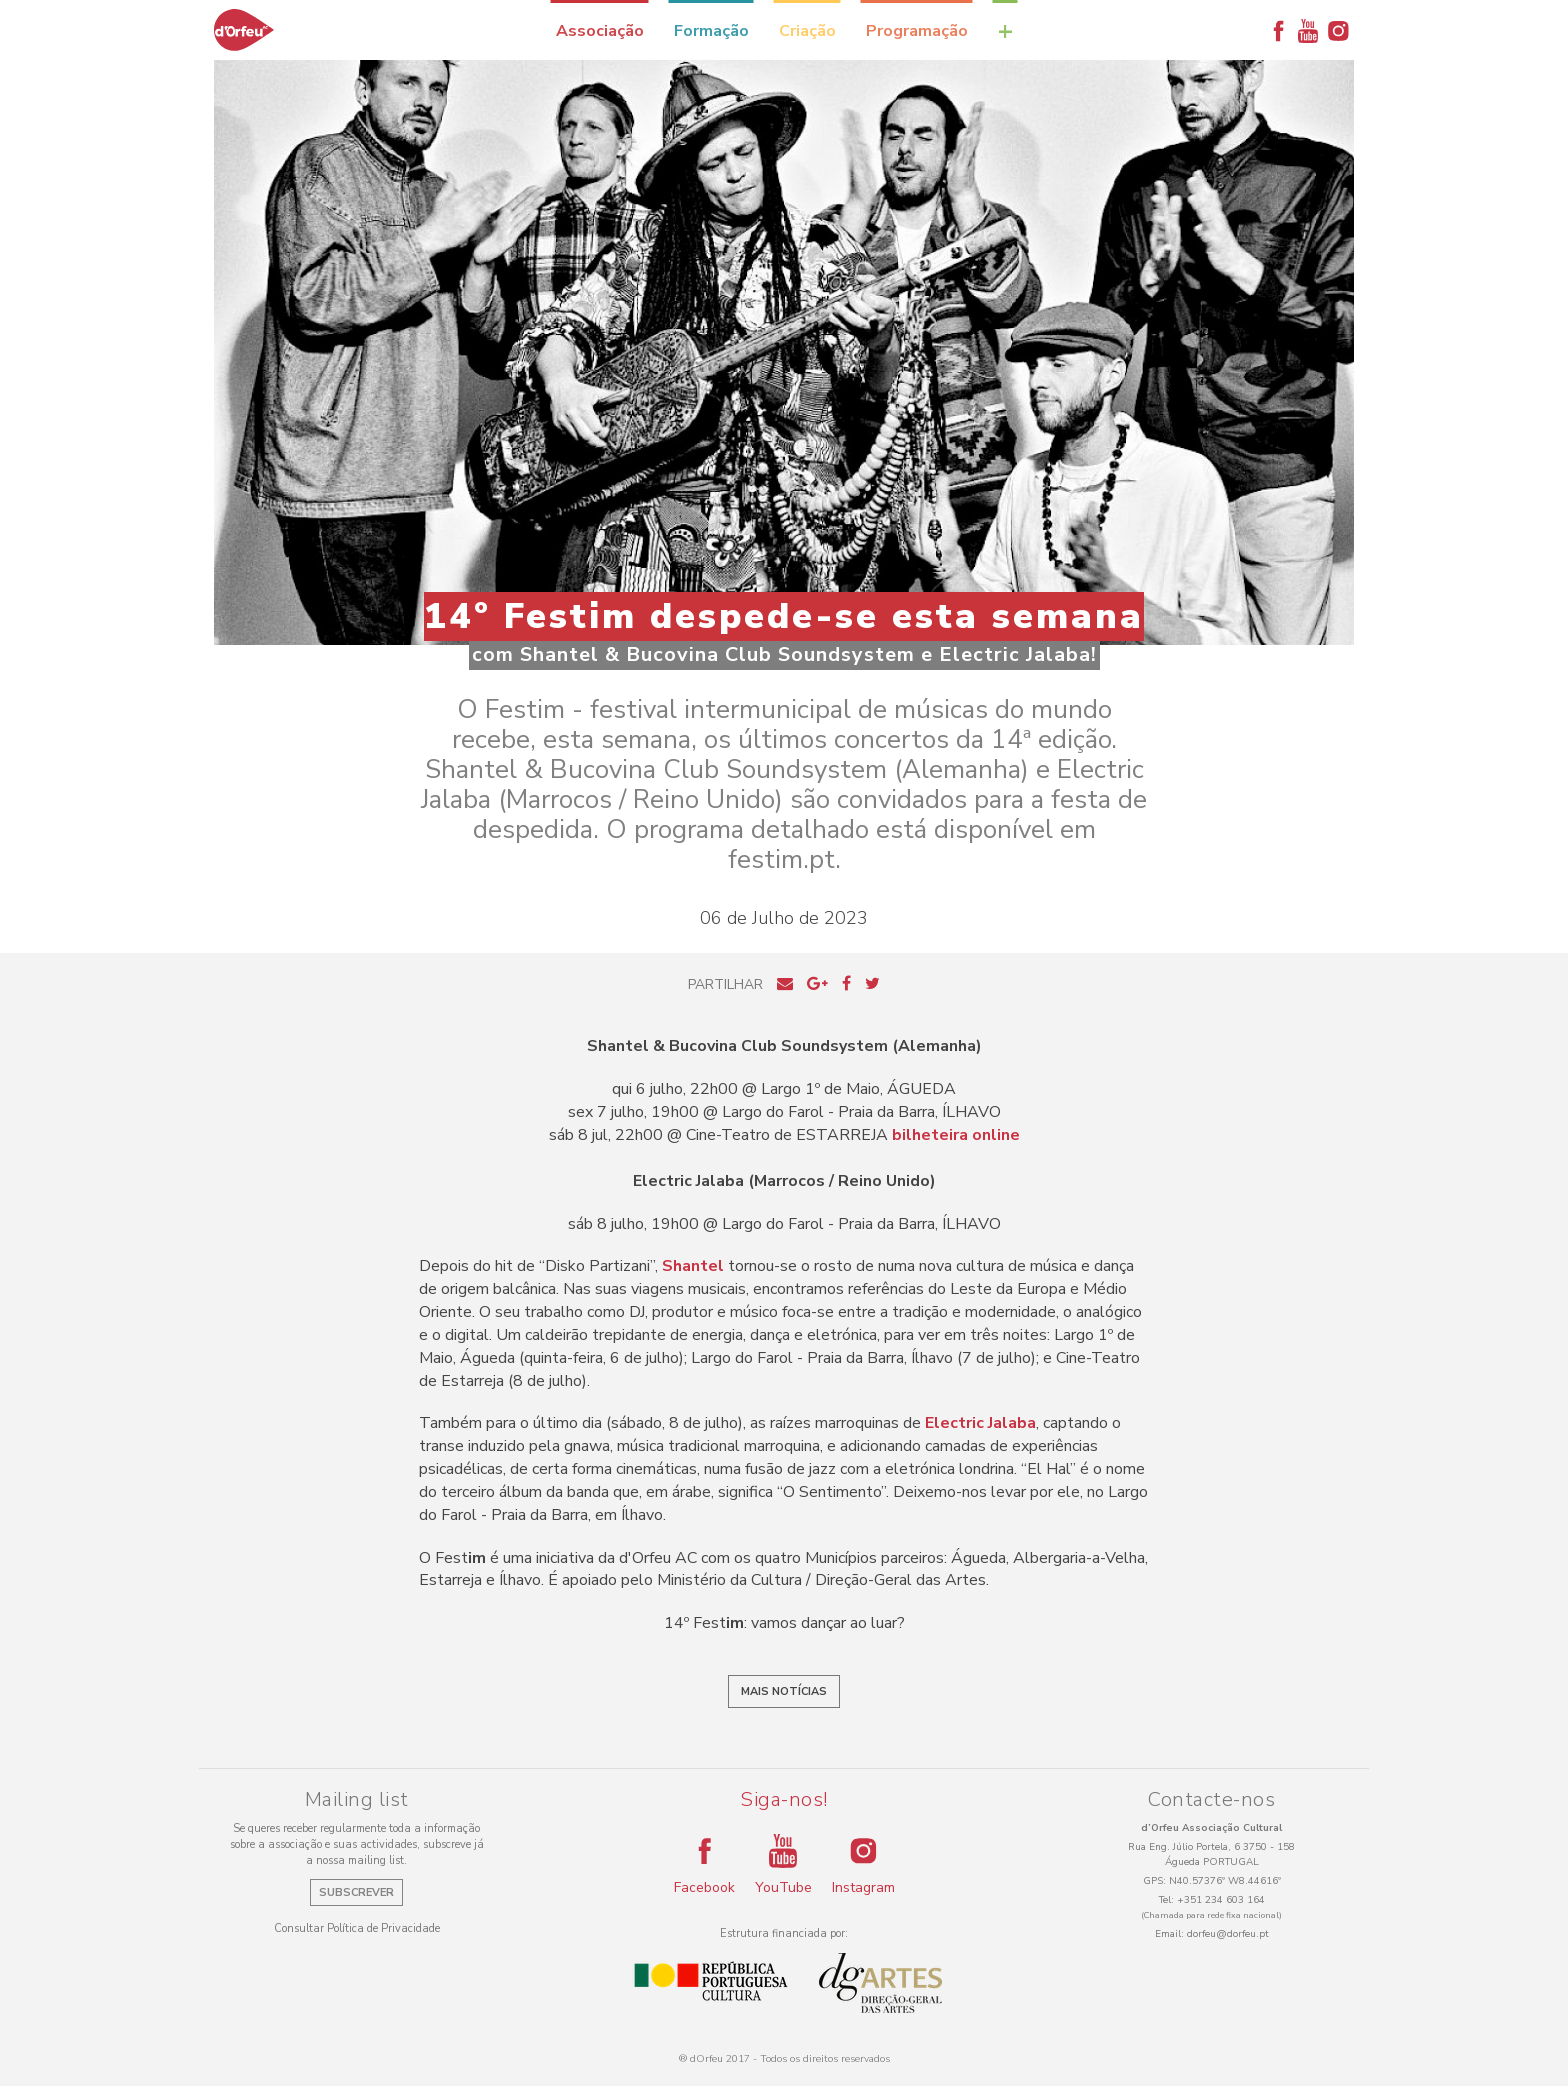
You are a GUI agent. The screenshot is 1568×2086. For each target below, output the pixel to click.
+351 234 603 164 (1221, 1900)
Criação (807, 31)
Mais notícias (784, 1691)
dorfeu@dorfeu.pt (1228, 1934)
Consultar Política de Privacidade (357, 1928)
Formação (711, 31)
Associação (600, 31)
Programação (917, 31)
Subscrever (356, 1892)
